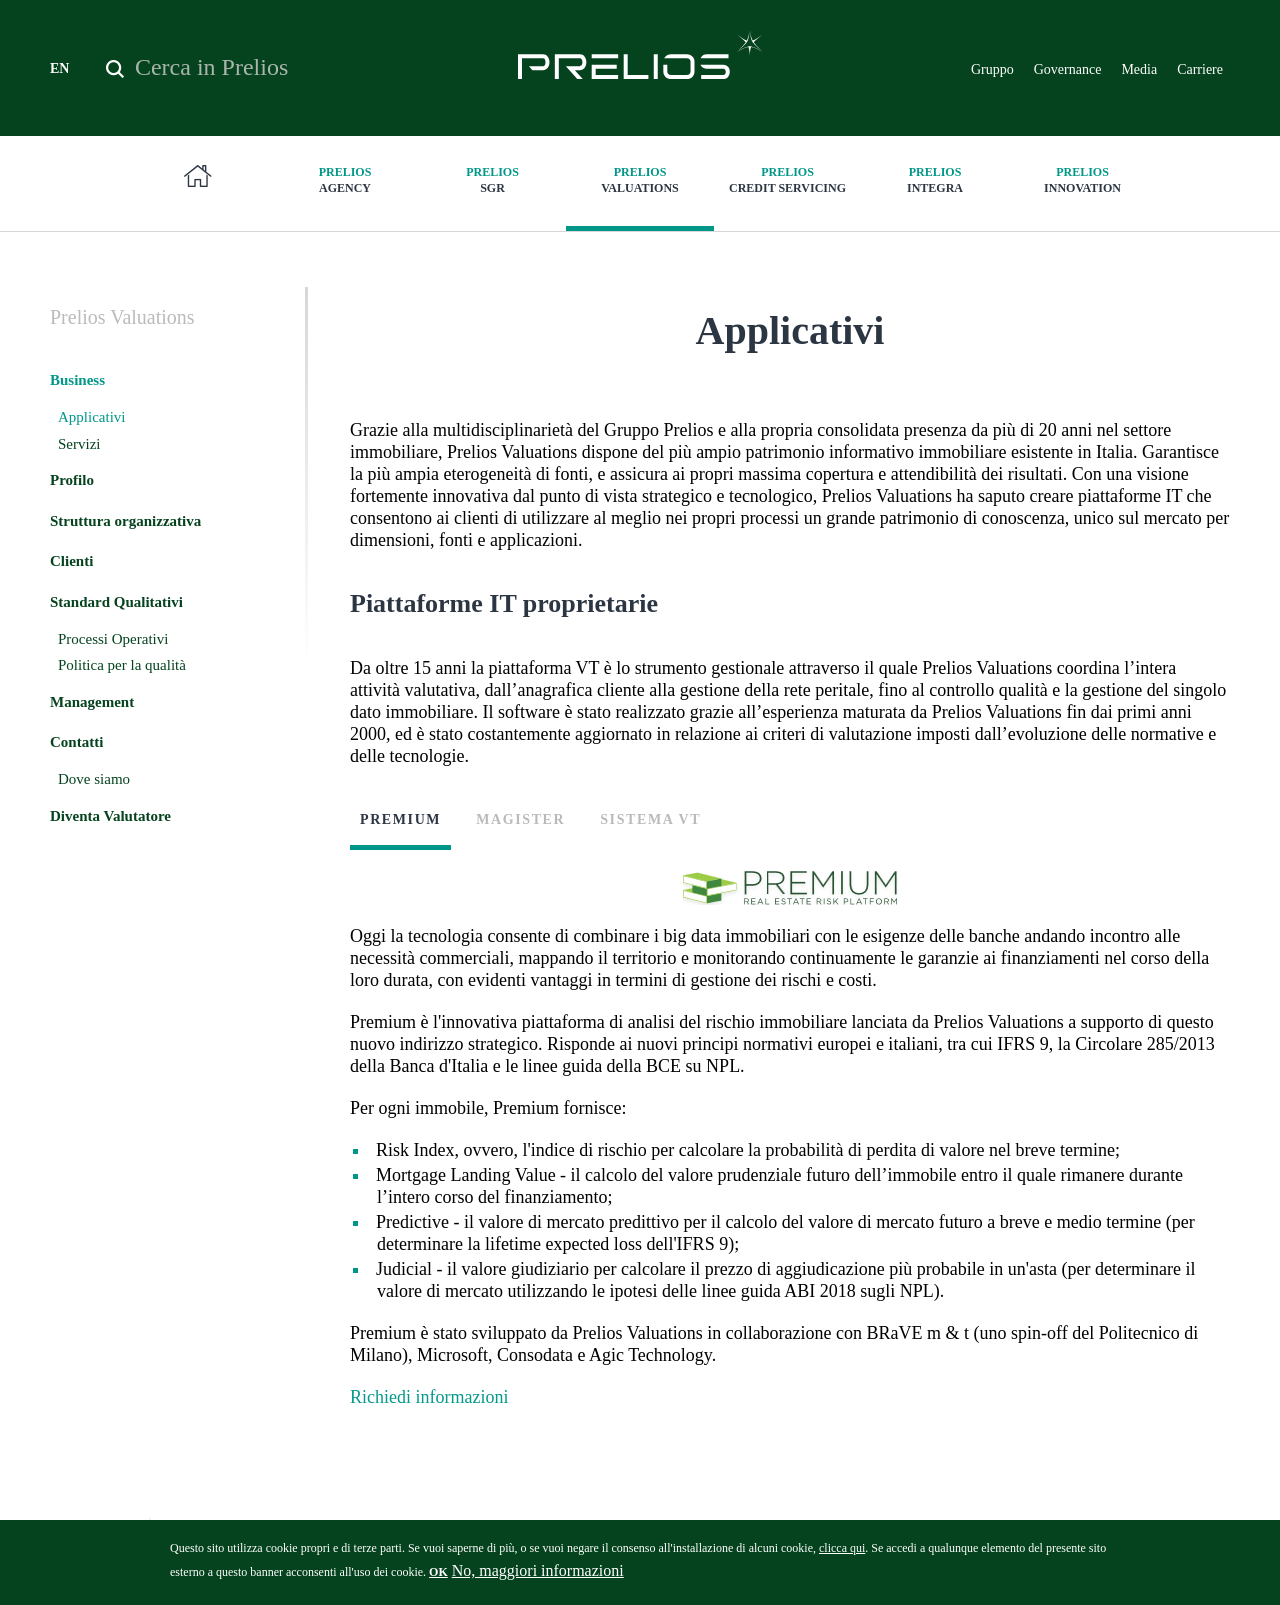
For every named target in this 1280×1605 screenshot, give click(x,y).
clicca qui (842, 1554)
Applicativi (92, 417)
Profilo (72, 480)
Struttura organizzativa (125, 521)
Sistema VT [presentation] (650, 819)
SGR (493, 179)
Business (77, 380)
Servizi (79, 444)
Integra (935, 179)
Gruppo (992, 69)
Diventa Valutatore (110, 816)
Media (1139, 69)
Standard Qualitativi (116, 602)
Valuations (640, 179)
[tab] (408, 839)
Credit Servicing (788, 179)
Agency (345, 179)
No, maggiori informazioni (538, 1576)
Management (92, 702)
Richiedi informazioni (429, 1397)
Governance (1068, 69)
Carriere (1200, 69)
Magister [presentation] (520, 819)
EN (59, 68)
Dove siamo (94, 779)
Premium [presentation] (400, 819)
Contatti (76, 742)
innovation (1083, 179)
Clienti (71, 561)
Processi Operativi (113, 639)
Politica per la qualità (122, 665)
